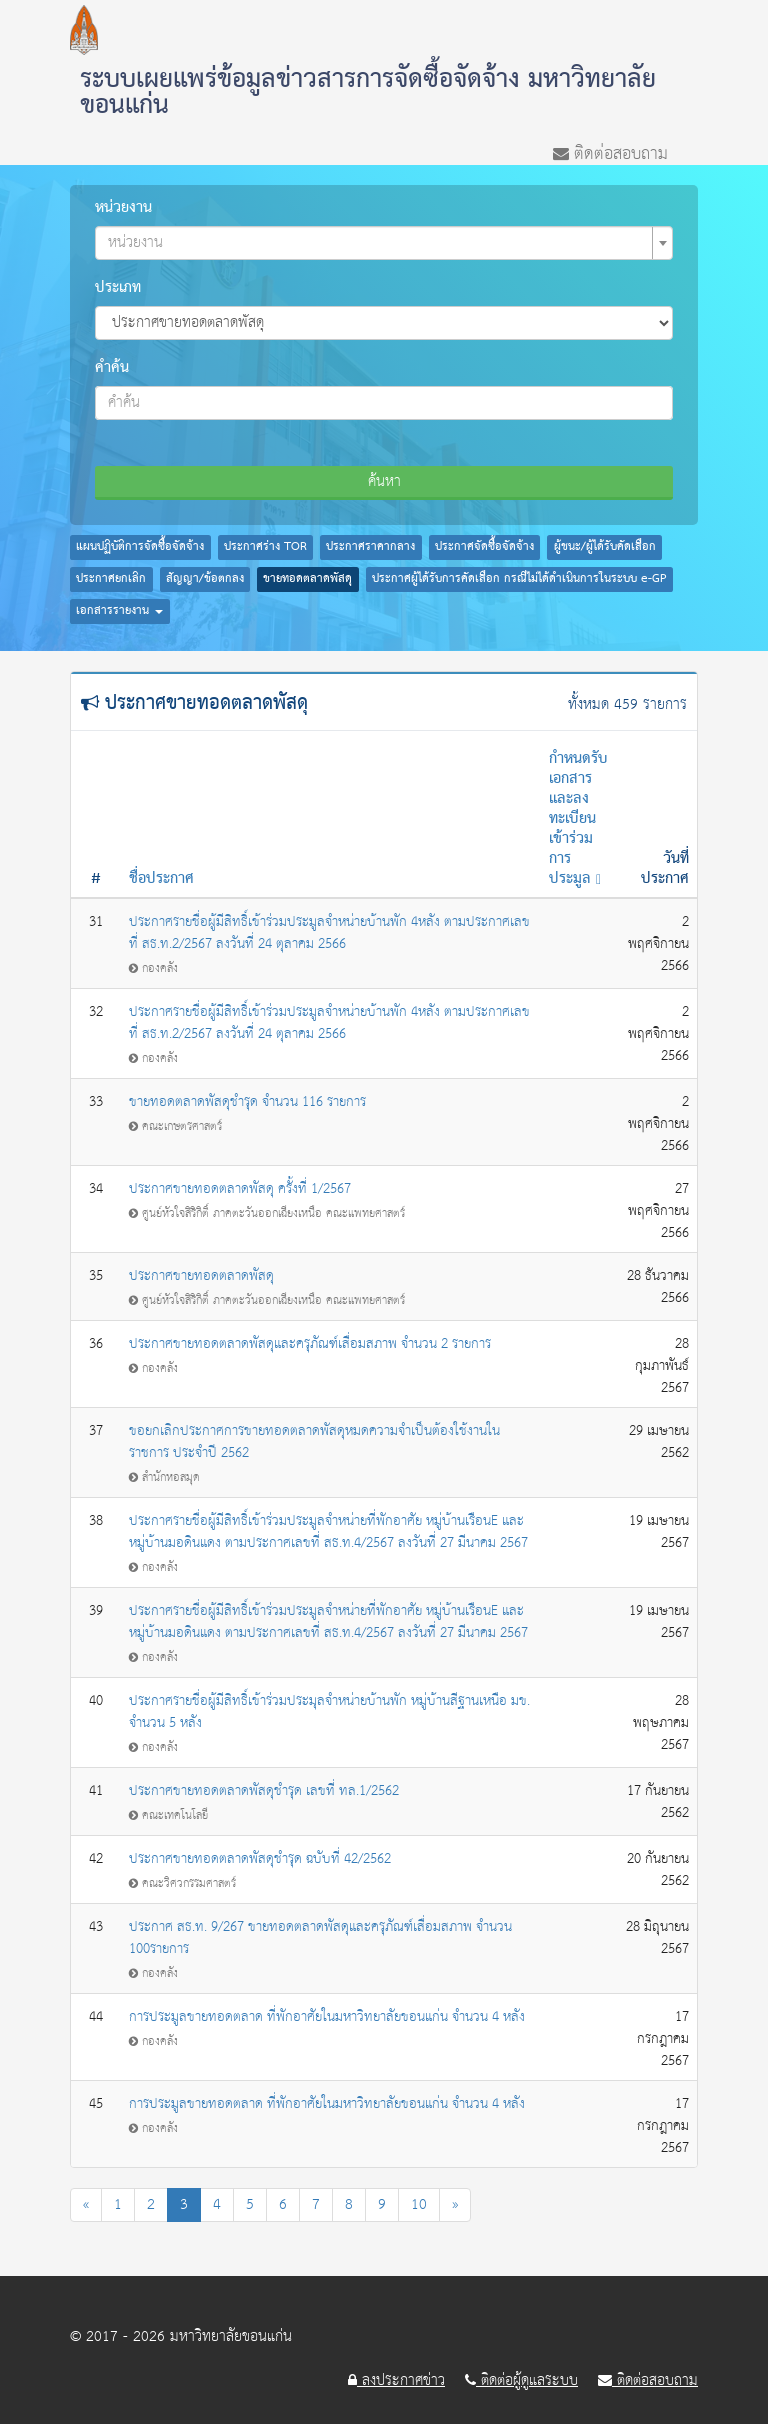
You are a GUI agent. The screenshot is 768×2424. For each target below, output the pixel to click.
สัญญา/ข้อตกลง (205, 579)
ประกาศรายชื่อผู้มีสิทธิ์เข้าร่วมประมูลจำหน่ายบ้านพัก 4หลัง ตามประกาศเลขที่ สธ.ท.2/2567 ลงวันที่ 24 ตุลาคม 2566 (329, 933)
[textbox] (378, 243)
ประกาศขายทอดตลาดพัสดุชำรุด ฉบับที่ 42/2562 (260, 1859)
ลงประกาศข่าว (396, 2381)
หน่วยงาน (123, 208)
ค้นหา (384, 481)
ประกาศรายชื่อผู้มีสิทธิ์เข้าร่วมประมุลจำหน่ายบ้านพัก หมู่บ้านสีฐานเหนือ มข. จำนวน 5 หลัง (329, 1712)
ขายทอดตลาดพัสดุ (307, 579)
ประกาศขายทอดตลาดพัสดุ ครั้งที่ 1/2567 (240, 1189)
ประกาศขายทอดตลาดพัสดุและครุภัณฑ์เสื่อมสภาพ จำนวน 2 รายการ (310, 1344)
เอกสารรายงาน (119, 611)
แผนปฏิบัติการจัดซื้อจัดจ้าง (140, 547)
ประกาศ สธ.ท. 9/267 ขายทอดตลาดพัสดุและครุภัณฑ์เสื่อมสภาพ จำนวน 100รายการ (320, 1938)
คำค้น (112, 368)
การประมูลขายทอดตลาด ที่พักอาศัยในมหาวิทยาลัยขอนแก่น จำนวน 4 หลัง (327, 2017)
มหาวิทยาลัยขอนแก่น (231, 2336)
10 (419, 2204)
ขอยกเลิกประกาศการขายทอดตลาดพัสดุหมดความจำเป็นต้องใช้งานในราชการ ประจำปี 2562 (314, 1442)
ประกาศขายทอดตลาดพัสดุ (201, 1276)
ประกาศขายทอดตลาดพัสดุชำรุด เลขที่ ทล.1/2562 (264, 1791)
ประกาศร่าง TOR (265, 547)
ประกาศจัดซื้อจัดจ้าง (484, 547)
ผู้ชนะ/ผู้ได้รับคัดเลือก (605, 547)
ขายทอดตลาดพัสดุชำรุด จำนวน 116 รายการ (247, 1102)
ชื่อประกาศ (161, 879)
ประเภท (118, 288)
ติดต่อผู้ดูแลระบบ (521, 2381)
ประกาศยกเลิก (111, 579)
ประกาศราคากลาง (370, 547)
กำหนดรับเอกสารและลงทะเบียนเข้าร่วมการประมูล (578, 819)
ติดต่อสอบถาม (610, 152)
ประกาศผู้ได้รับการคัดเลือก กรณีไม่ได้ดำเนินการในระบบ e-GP (519, 579)
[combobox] (384, 243)
